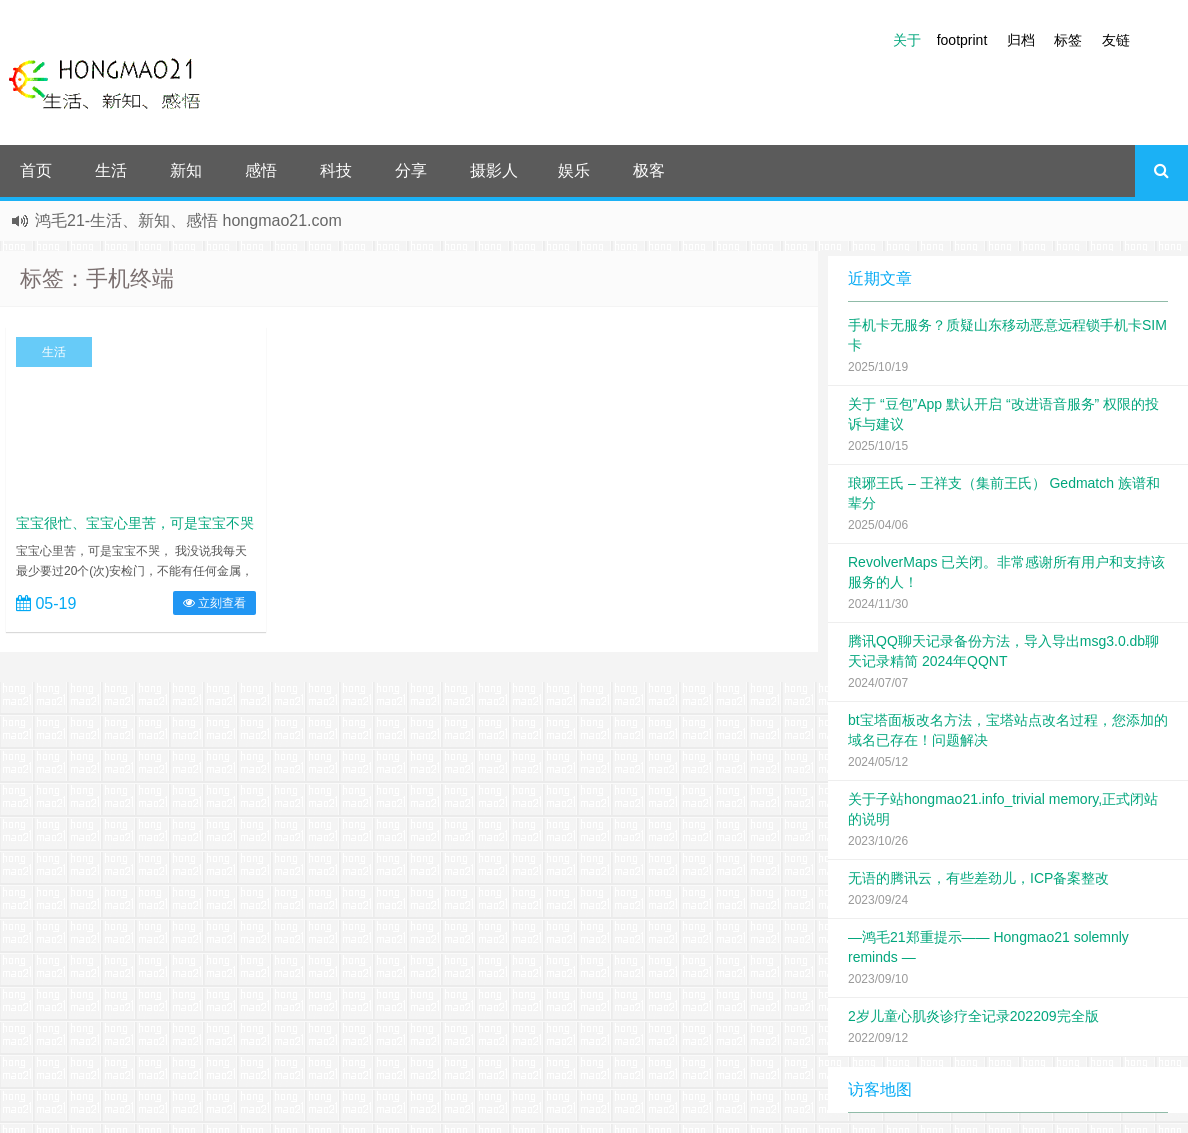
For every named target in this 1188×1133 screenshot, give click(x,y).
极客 (649, 170)
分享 (411, 170)
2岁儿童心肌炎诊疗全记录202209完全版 (973, 1016)
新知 (186, 170)
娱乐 (574, 170)
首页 (36, 170)
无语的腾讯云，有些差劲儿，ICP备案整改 (978, 878)
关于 (907, 40)
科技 (336, 170)
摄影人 (494, 170)
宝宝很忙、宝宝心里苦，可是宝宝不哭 (135, 523)
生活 (111, 170)
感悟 (261, 170)
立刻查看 (214, 603)
